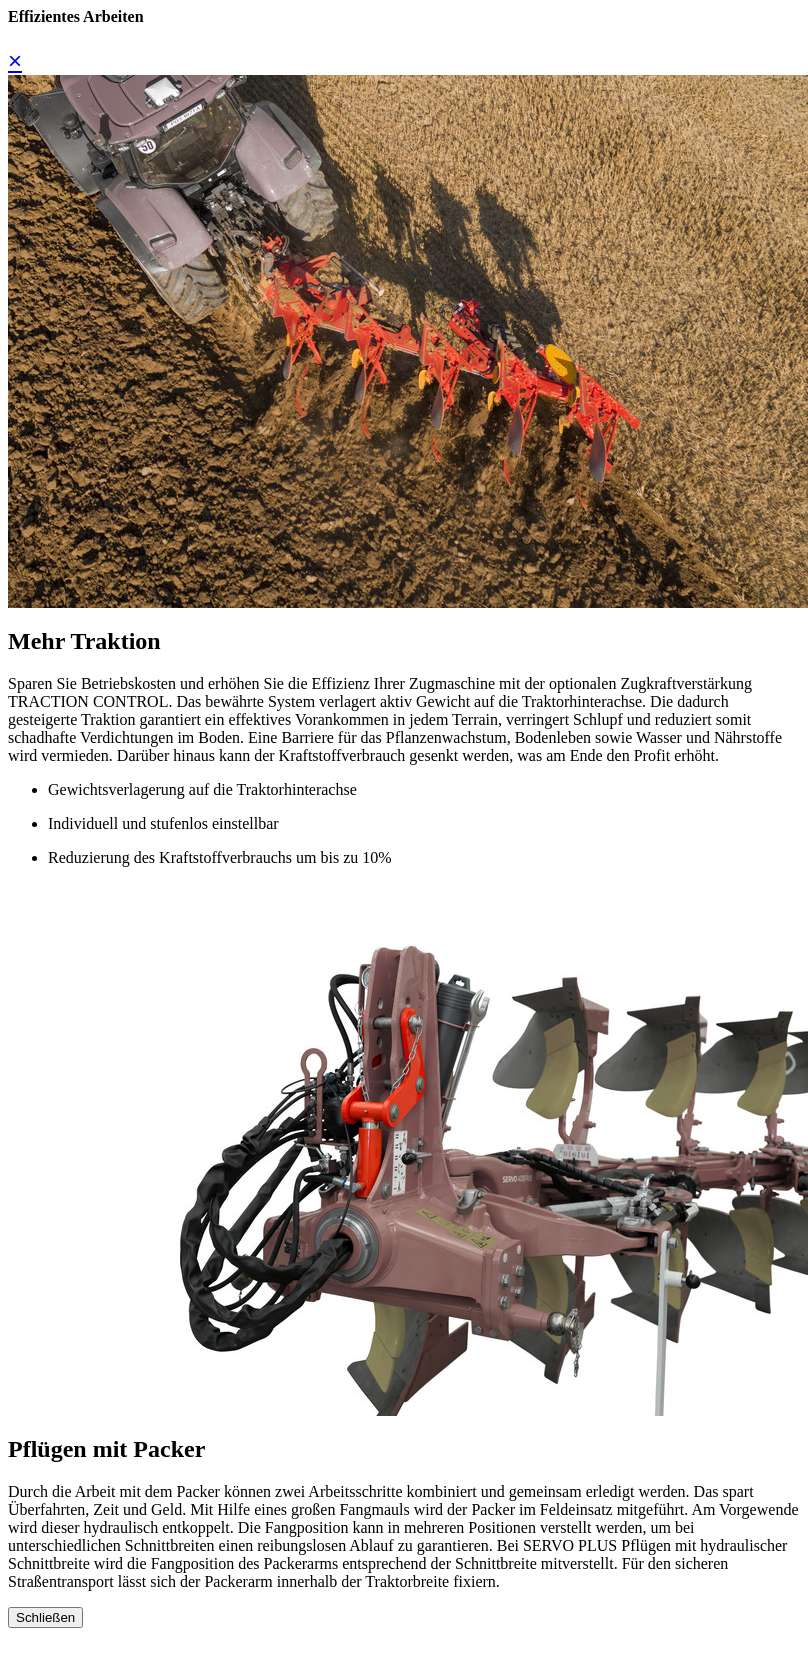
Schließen (45, 1617)
